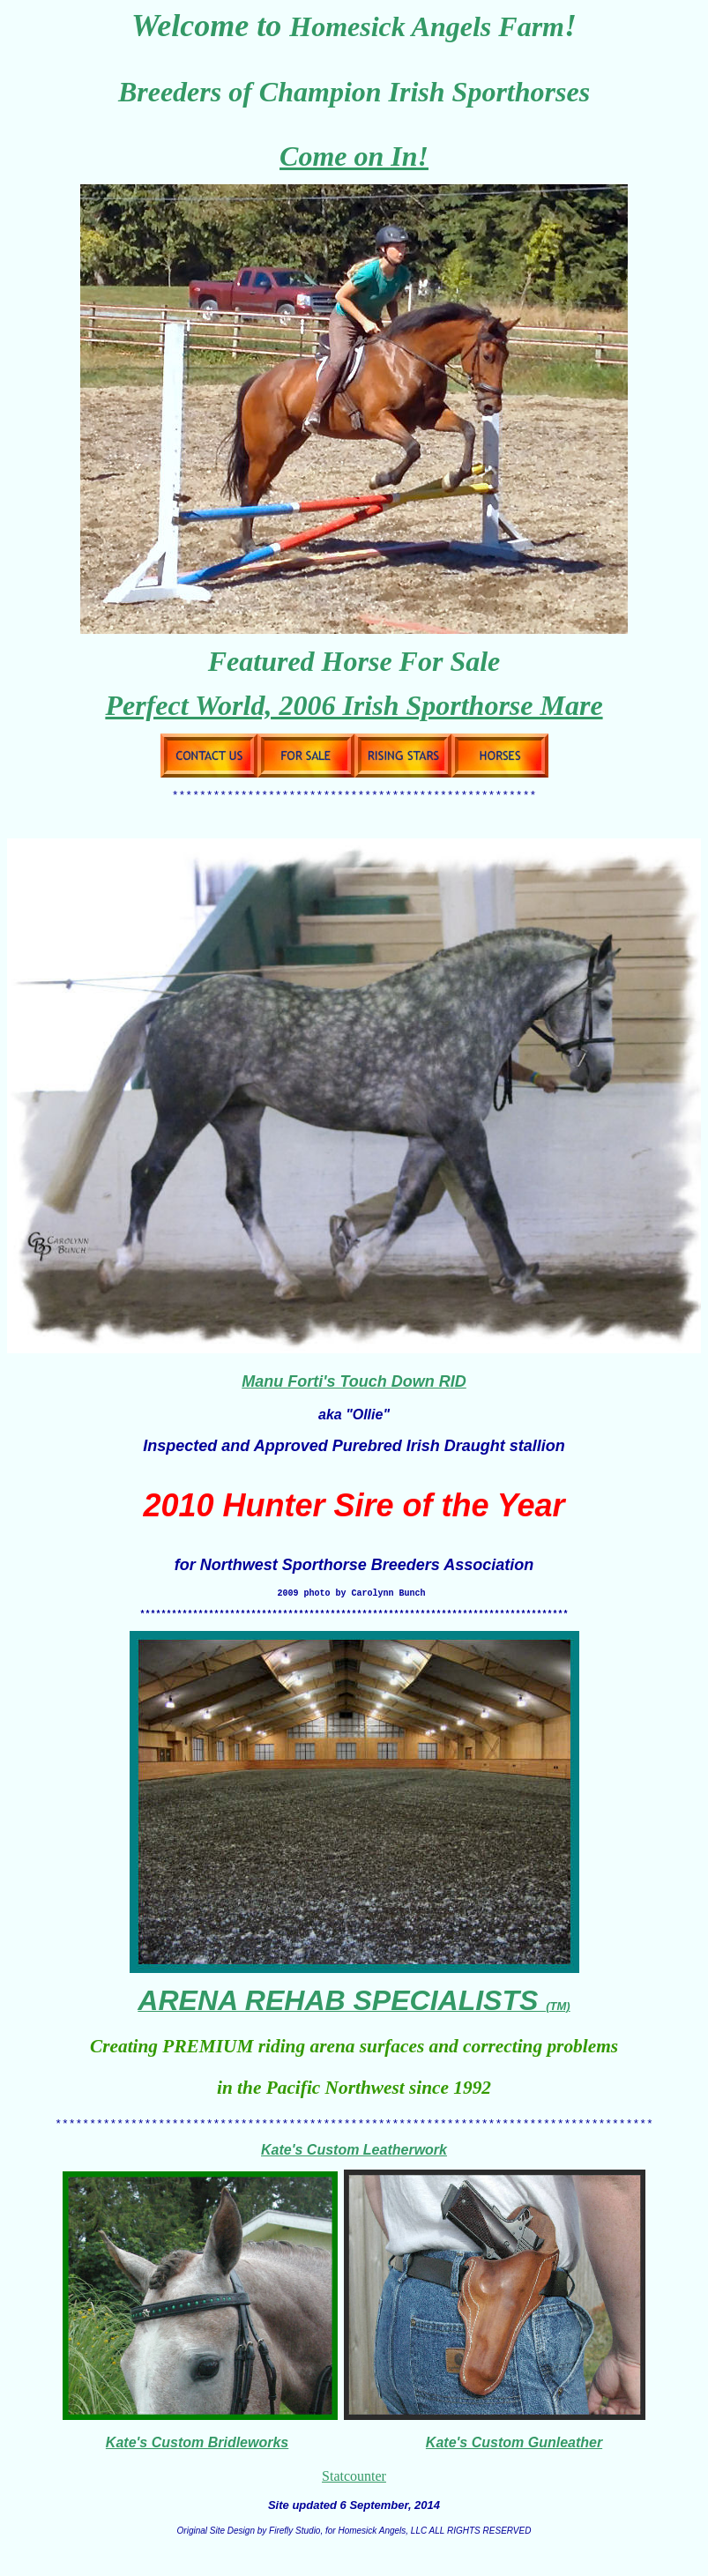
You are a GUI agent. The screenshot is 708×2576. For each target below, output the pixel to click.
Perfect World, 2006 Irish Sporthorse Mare (353, 705)
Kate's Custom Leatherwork (354, 2162)
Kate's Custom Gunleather (514, 2455)
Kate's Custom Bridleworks (197, 2455)
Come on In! (354, 156)
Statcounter (354, 2489)
